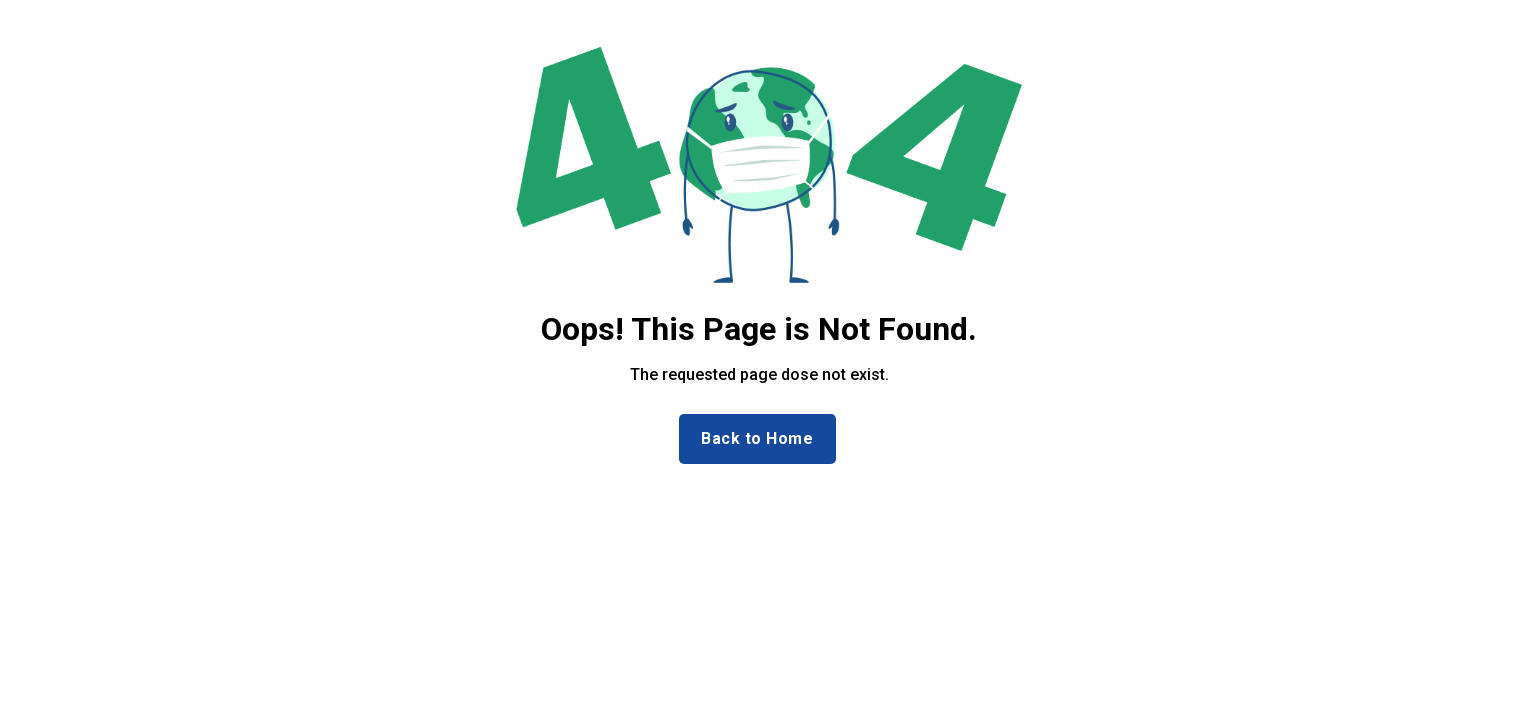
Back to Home (757, 438)
